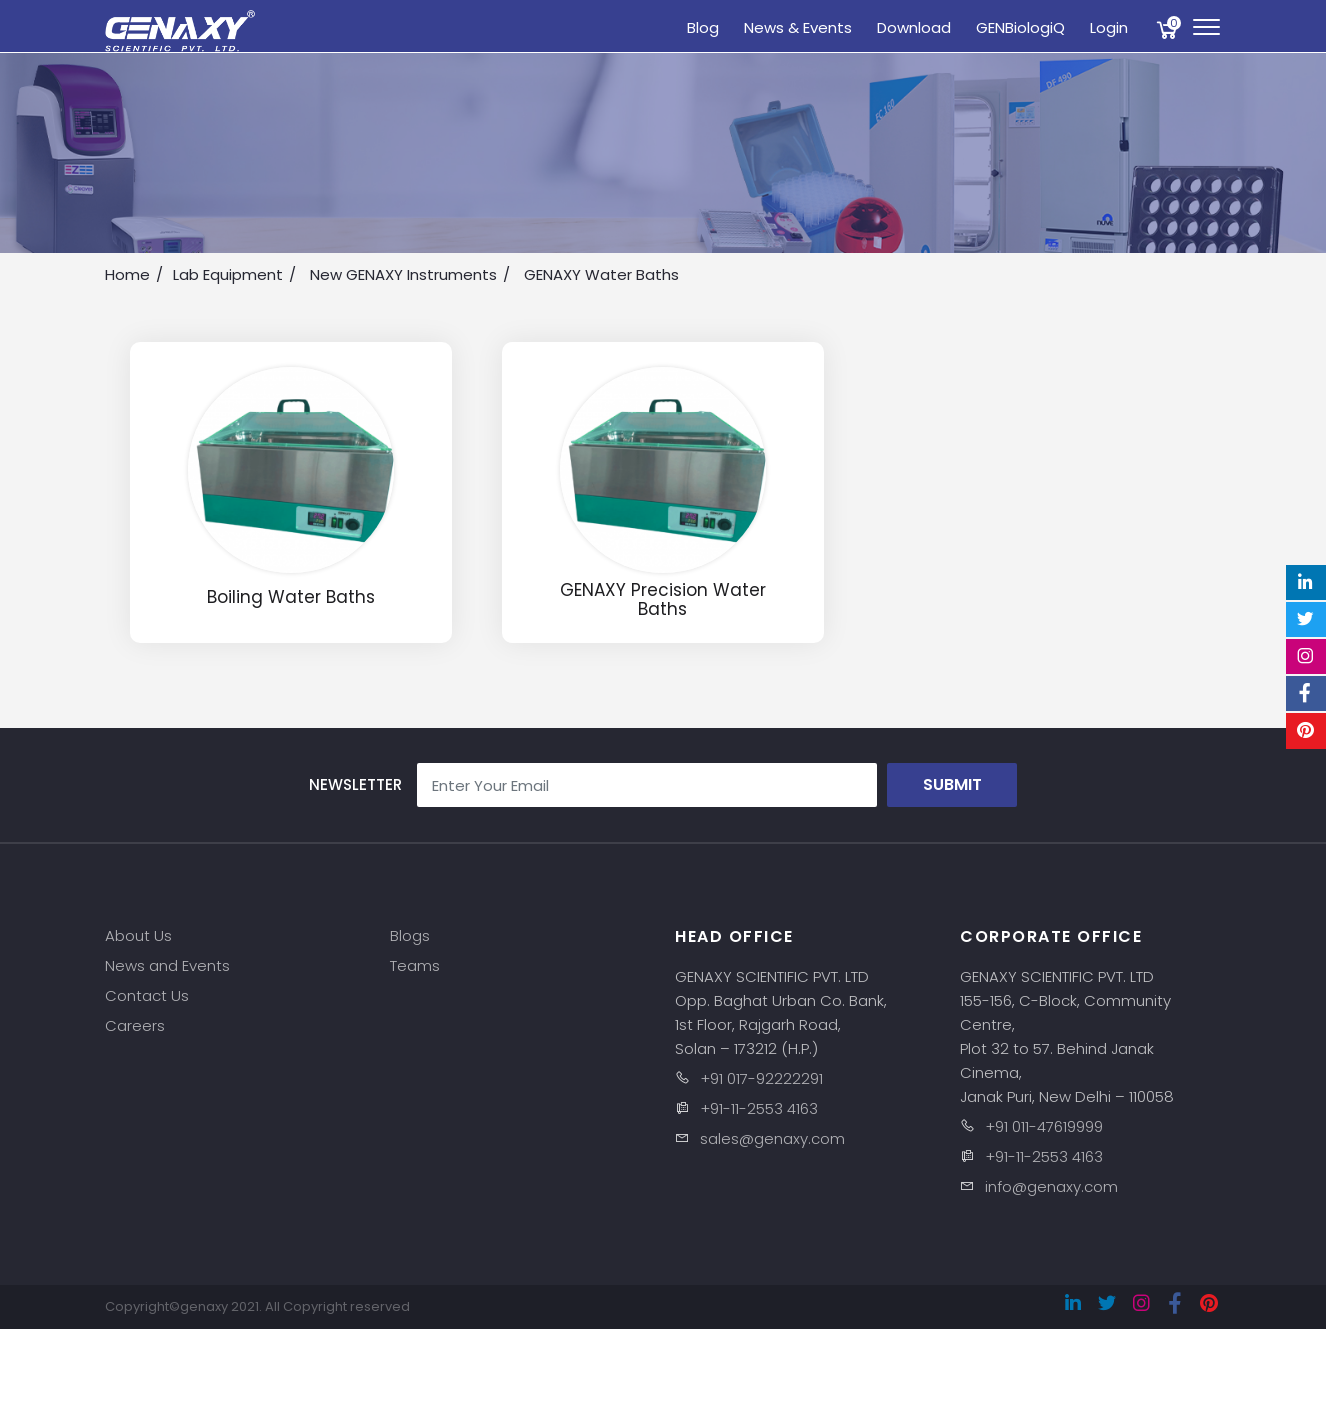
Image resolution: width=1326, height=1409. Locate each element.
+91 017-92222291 (761, 1078)
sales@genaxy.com (772, 1138)
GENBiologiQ (1020, 27)
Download (914, 27)
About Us (138, 935)
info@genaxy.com (1051, 1186)
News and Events (167, 965)
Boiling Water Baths (291, 597)
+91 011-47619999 (1044, 1126)
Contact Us (147, 995)
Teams (415, 965)
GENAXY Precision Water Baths (663, 599)
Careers (135, 1025)
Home (127, 274)
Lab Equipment (228, 274)
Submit (952, 784)
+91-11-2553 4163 (759, 1108)
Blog (703, 27)
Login (1109, 27)
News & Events (798, 27)
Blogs (410, 935)
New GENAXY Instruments (403, 274)
